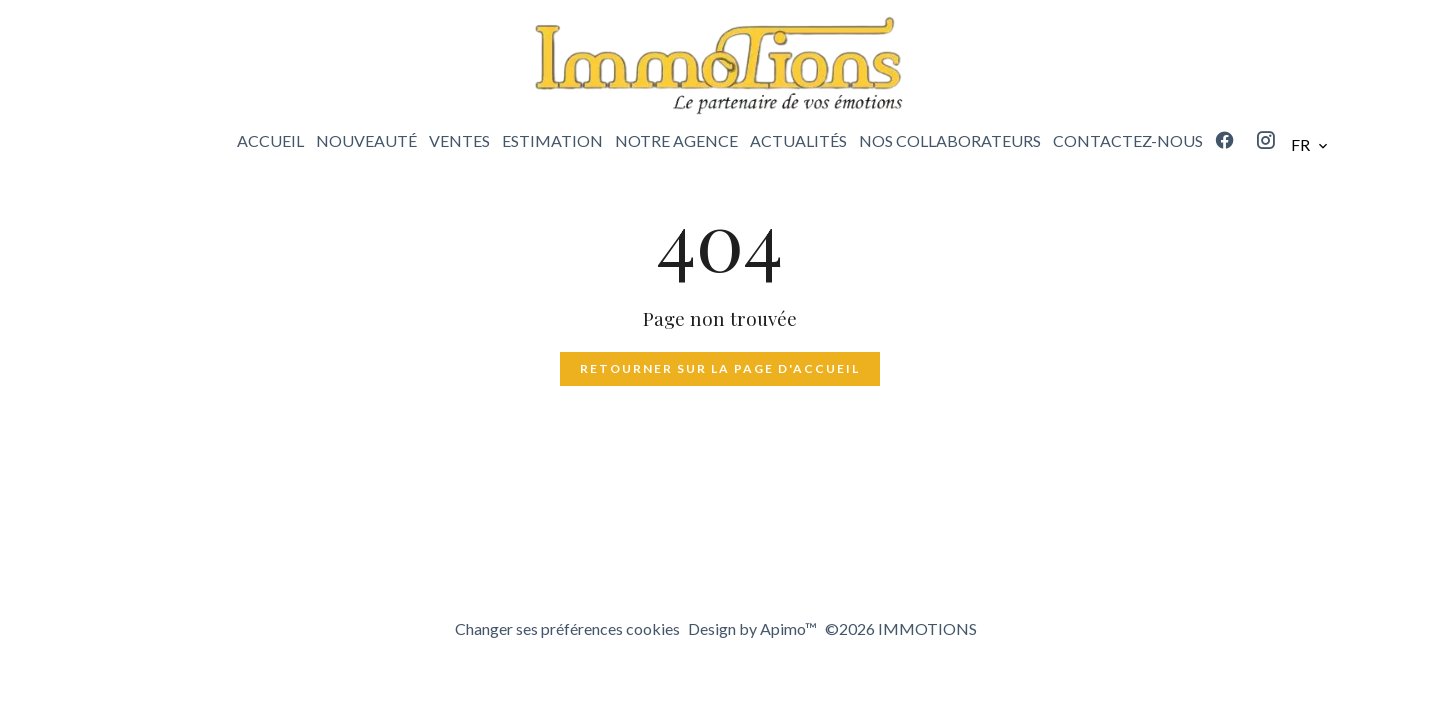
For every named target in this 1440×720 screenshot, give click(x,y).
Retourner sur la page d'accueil (720, 368)
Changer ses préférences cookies (567, 628)
